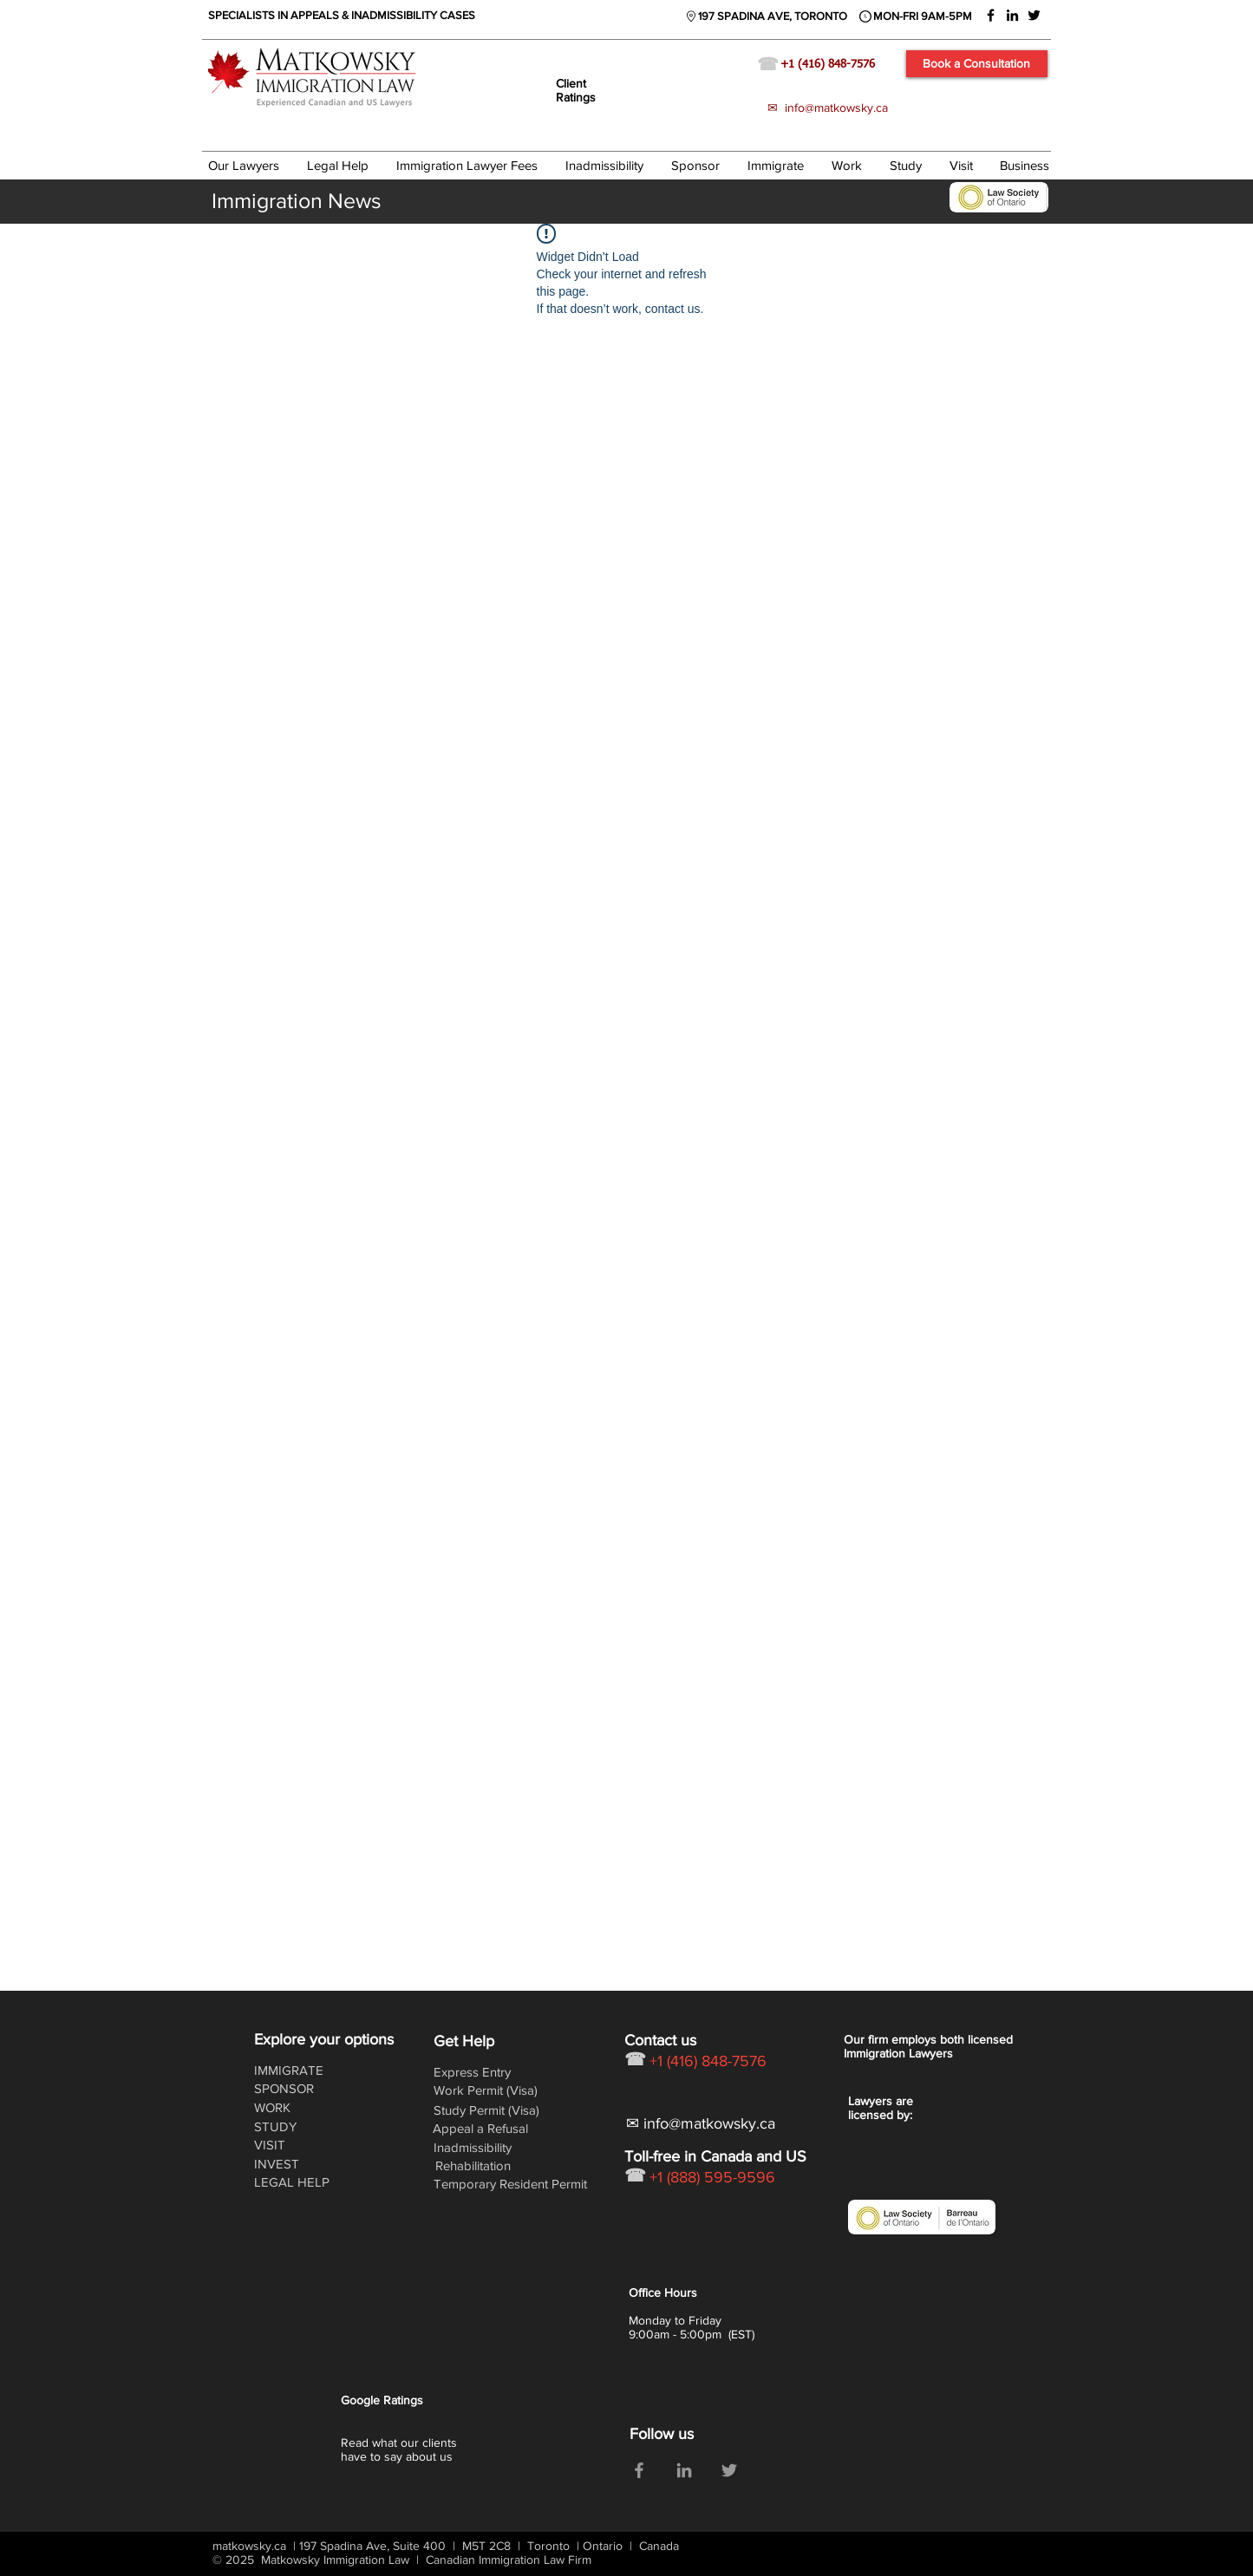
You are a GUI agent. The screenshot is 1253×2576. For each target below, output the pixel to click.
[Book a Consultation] (976, 63)
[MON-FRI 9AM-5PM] (923, 16)
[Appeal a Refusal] (482, 2128)
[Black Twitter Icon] (1034, 15)
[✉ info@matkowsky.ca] (705, 2124)
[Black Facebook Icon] (990, 15)
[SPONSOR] (299, 2088)
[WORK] (303, 2107)
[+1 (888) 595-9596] (740, 2177)
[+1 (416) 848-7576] (840, 65)
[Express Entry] (479, 2072)
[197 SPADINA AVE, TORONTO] (773, 16)
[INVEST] (299, 2164)
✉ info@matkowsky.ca (827, 107)
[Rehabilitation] (480, 2165)
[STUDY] (299, 2126)
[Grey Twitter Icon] (729, 2470)
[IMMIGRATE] (299, 2070)
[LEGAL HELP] (299, 2182)
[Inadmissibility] (479, 2147)
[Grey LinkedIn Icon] (684, 2470)
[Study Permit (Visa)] (489, 2110)
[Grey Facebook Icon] (639, 2470)
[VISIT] (299, 2145)
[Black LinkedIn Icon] (1012, 15)
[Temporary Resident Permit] (512, 2184)
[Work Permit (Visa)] (488, 2090)
